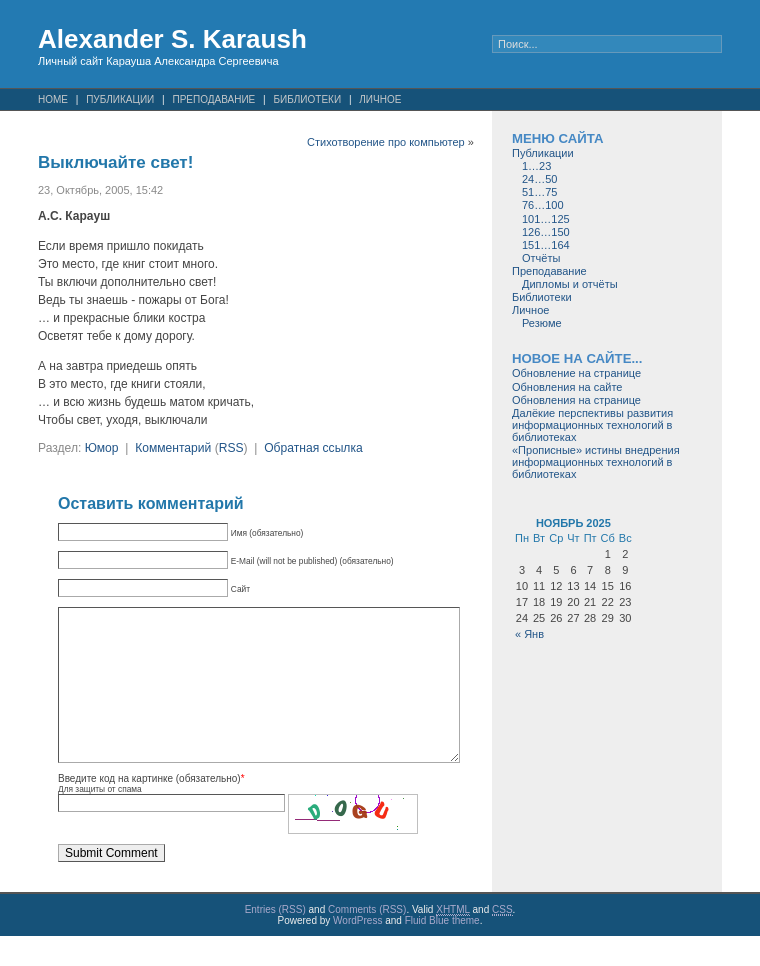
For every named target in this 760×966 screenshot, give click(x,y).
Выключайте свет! (115, 162)
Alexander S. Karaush (172, 39)
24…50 (539, 179)
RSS (231, 448)
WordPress (357, 950)
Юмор (102, 448)
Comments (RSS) (367, 939)
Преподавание (213, 99)
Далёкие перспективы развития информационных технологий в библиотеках (592, 425)
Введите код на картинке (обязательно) (149, 808)
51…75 (539, 192)
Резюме (542, 323)
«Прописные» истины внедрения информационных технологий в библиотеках (596, 462)
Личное (380, 99)
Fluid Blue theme (442, 950)
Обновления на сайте (567, 387)
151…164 (546, 245)
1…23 (536, 166)
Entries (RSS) (275, 939)
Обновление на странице (576, 373)
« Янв (529, 634)
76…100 (543, 205)
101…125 (546, 219)
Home (53, 99)
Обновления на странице (576, 400)
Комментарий (173, 448)
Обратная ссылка (313, 448)
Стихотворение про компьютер (386, 142)
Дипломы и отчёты (570, 284)
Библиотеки (307, 99)
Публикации (120, 99)
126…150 (546, 232)
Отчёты (541, 258)
